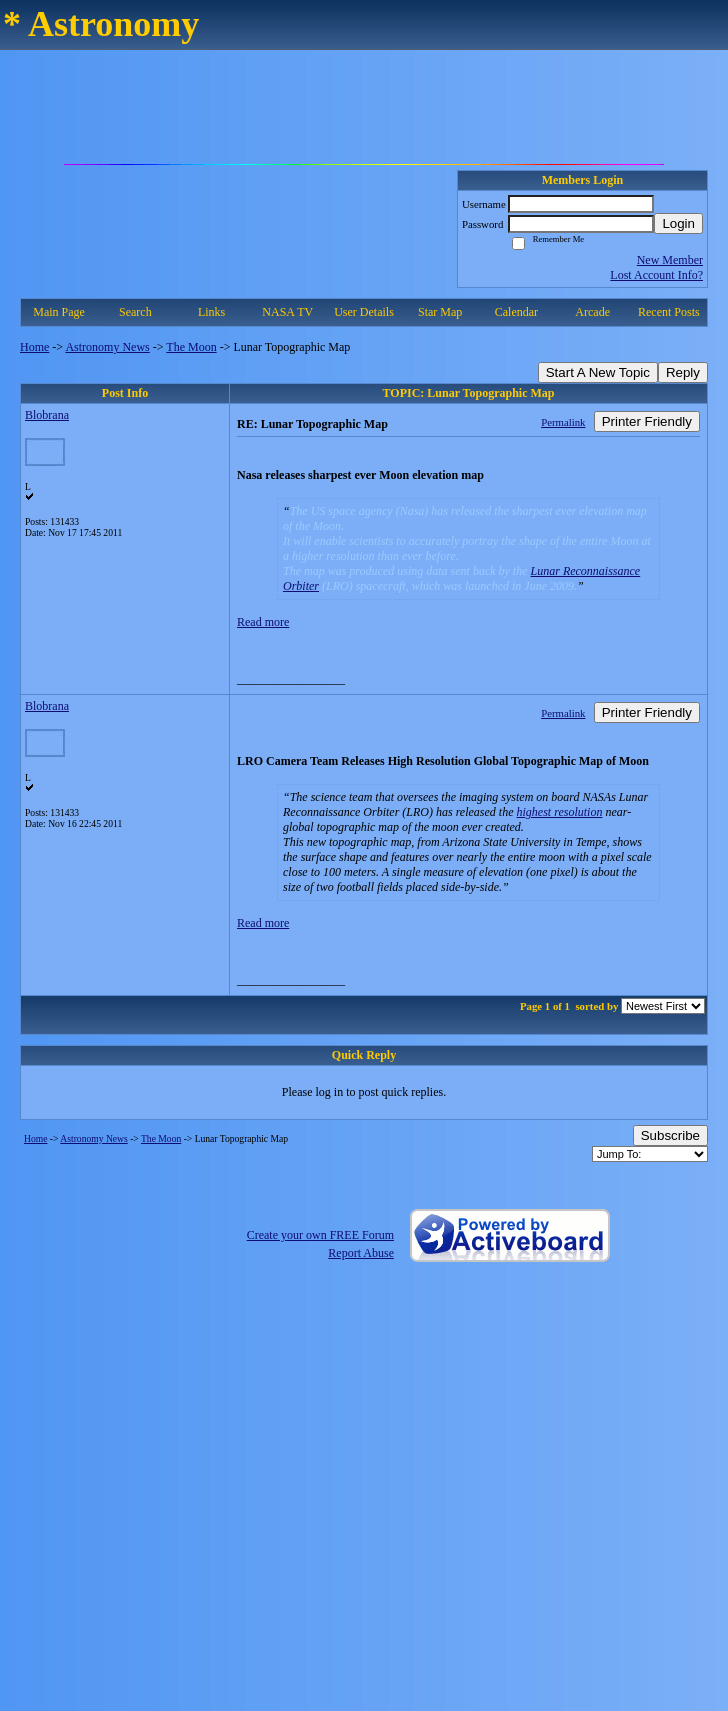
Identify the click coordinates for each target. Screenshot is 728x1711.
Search (135, 312)
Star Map (440, 312)
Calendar (516, 312)
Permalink (563, 422)
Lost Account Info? (656, 275)
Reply (683, 372)
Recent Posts (669, 312)
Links (211, 312)
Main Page (59, 312)
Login (678, 223)
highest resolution (560, 812)
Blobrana (47, 415)
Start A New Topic (598, 372)
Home (34, 347)
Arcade (592, 312)
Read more (263, 622)
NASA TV (287, 312)
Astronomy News (107, 347)
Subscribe (670, 1135)
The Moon (191, 347)
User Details (364, 312)
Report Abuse (361, 1253)
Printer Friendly (647, 421)
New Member (670, 260)
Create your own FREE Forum (320, 1235)
